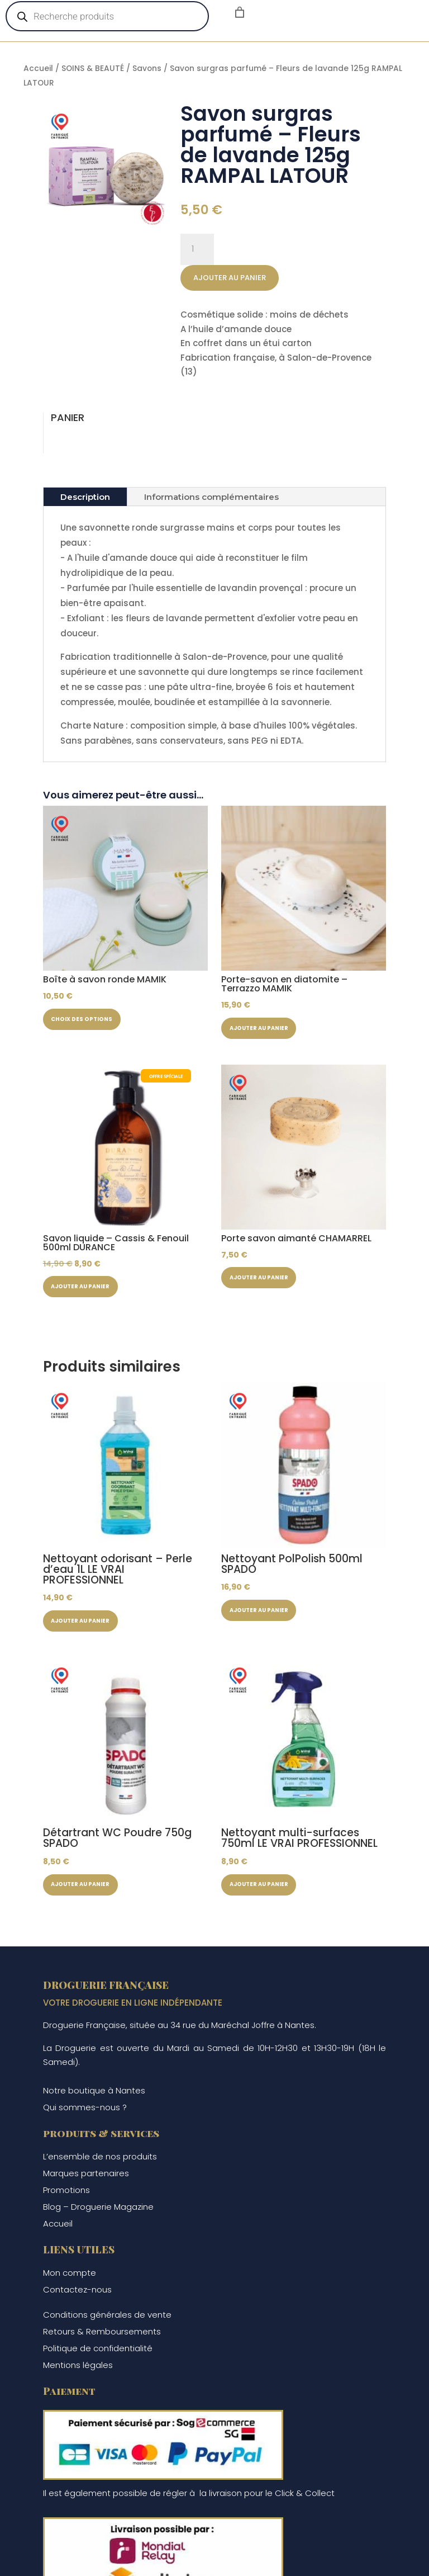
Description (85, 496)
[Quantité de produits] (197, 249)
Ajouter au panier (229, 277)
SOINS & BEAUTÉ (92, 68)
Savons (146, 68)
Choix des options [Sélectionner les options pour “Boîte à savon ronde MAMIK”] (92, 1022)
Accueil (38, 68)
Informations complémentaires (211, 496)
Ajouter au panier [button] (268, 1031)
